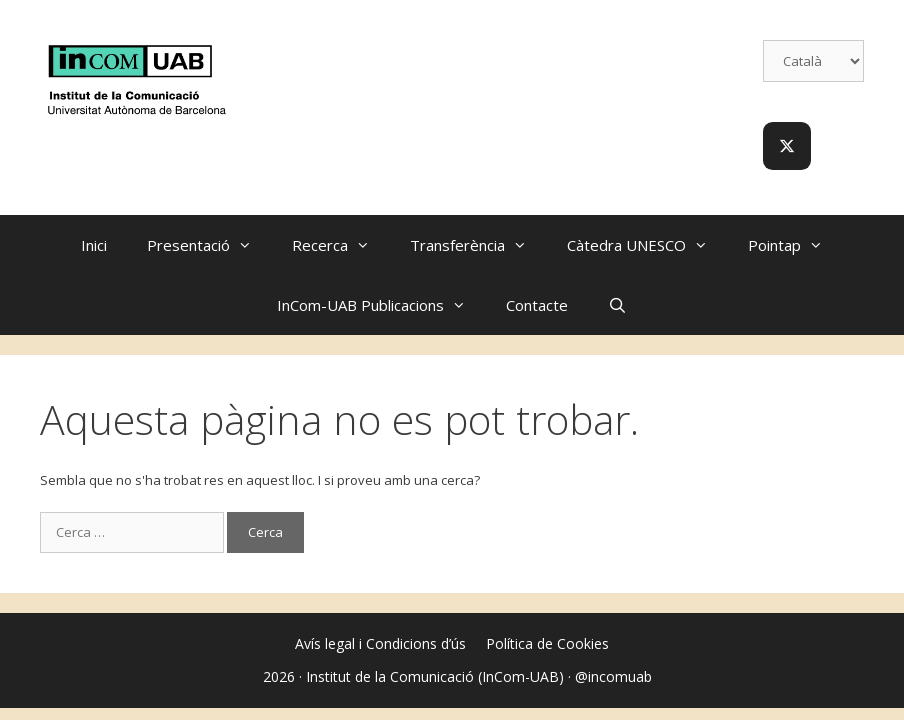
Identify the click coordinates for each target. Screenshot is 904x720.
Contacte (537, 305)
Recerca (341, 245)
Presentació (209, 245)
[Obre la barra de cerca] (617, 305)
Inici (94, 245)
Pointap (795, 245)
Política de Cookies (547, 643)
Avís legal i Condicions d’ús (380, 643)
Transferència (478, 245)
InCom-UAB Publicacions (381, 305)
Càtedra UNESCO (647, 245)
